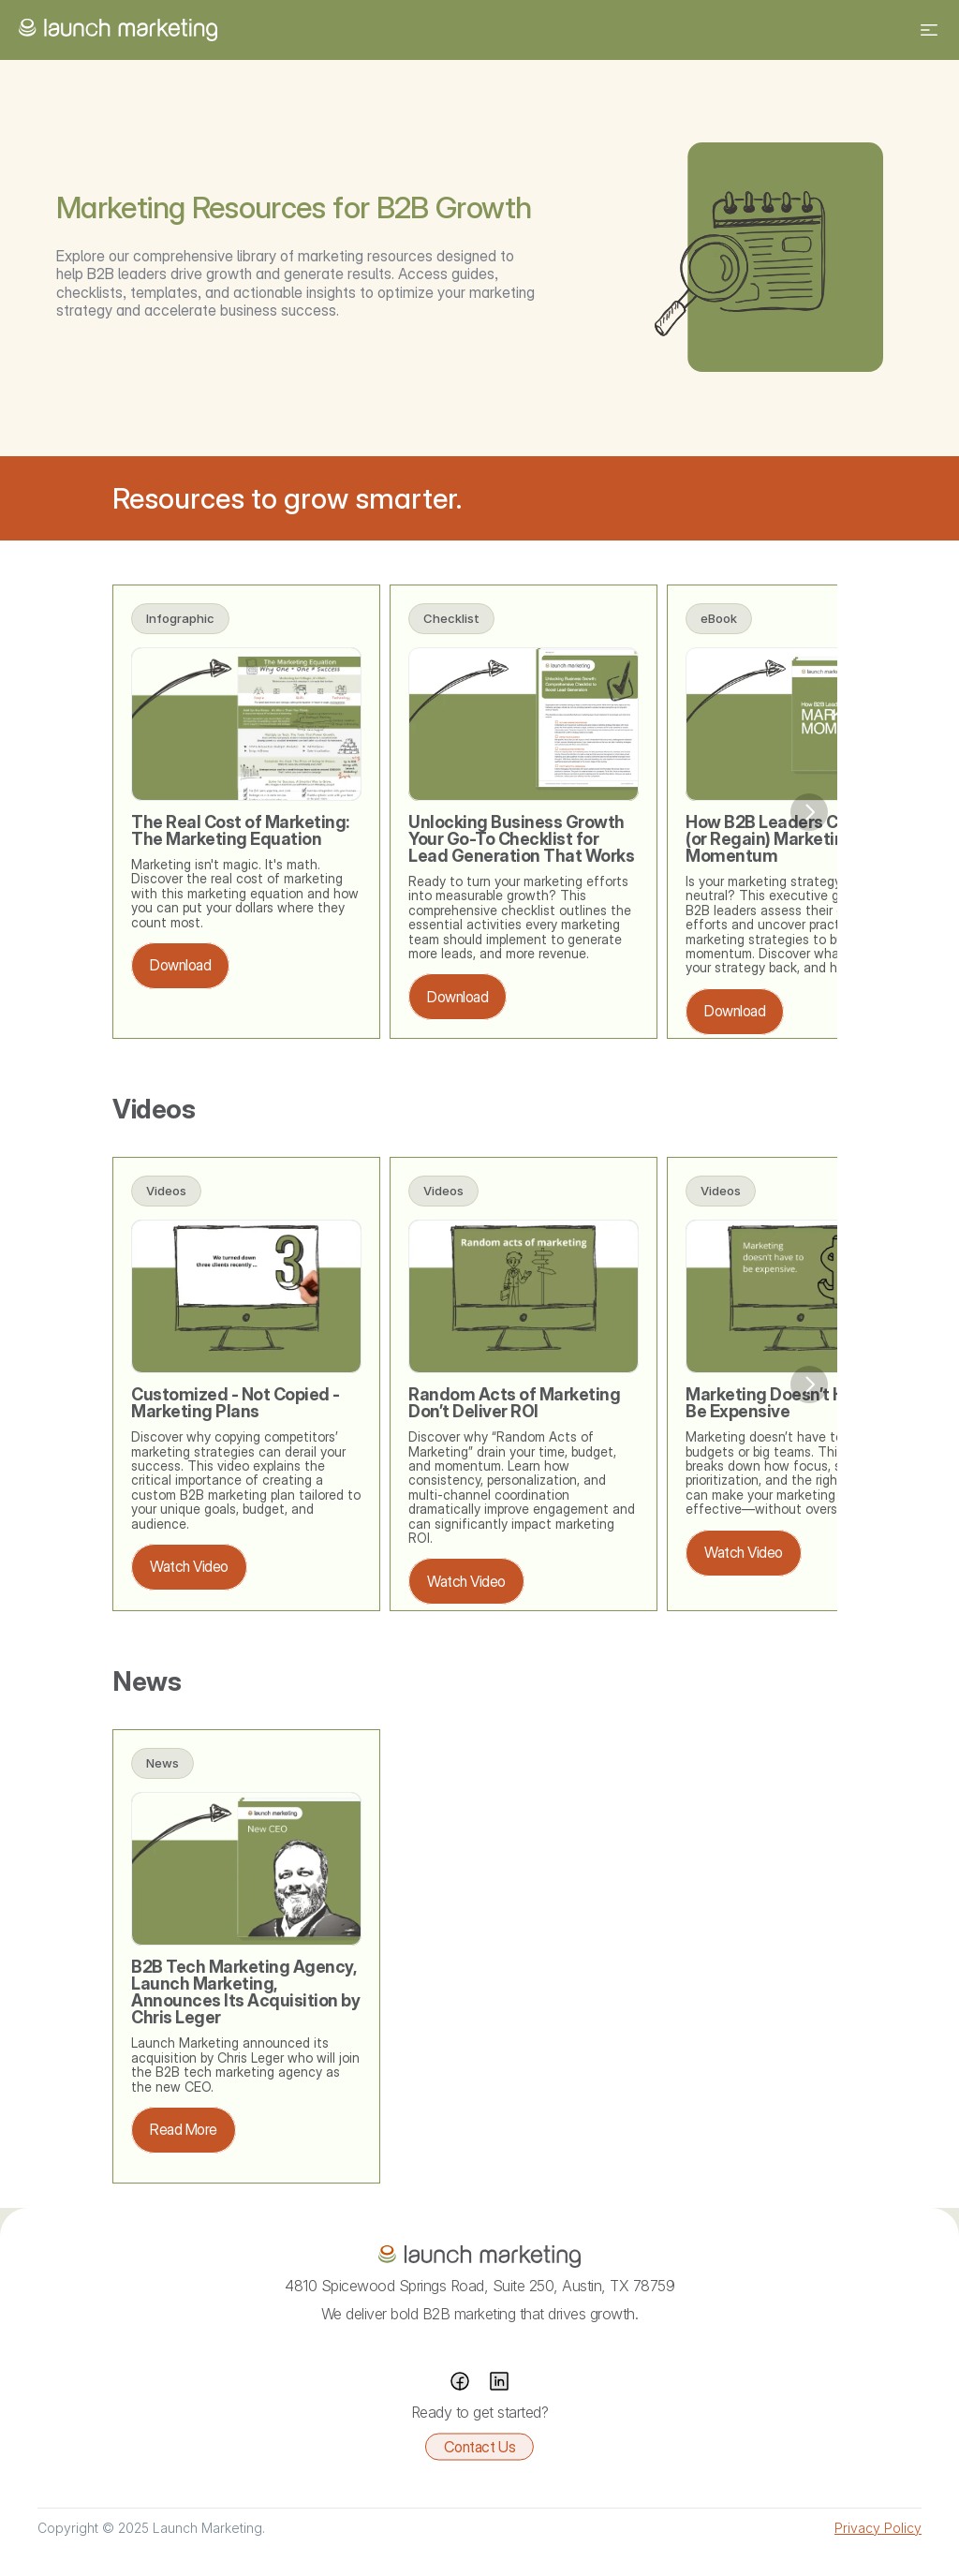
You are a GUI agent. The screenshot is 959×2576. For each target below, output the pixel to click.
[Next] (809, 812)
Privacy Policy (878, 2528)
